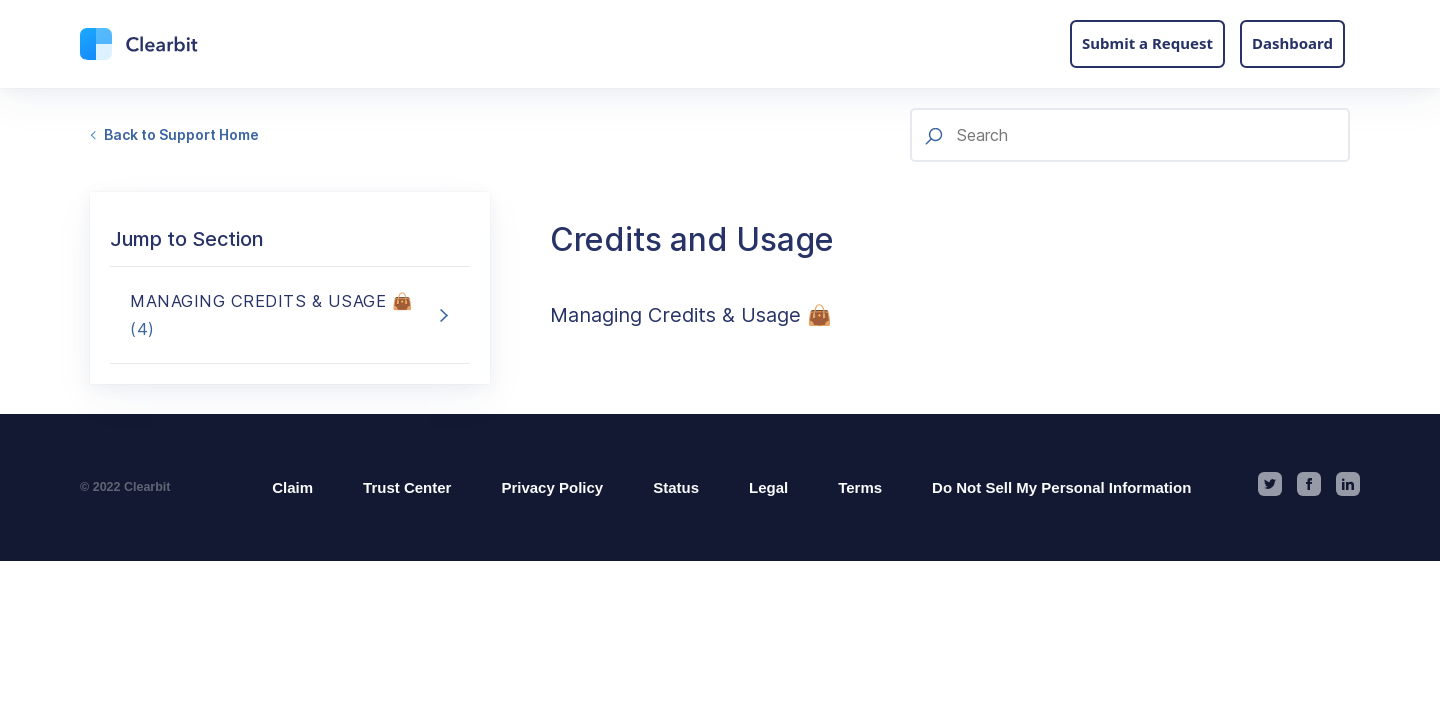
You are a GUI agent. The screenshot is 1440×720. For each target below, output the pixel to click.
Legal (768, 487)
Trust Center (407, 487)
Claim (292, 487)
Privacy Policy (552, 487)
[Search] (1130, 135)
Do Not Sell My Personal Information (1061, 487)
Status (676, 487)
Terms (860, 487)
